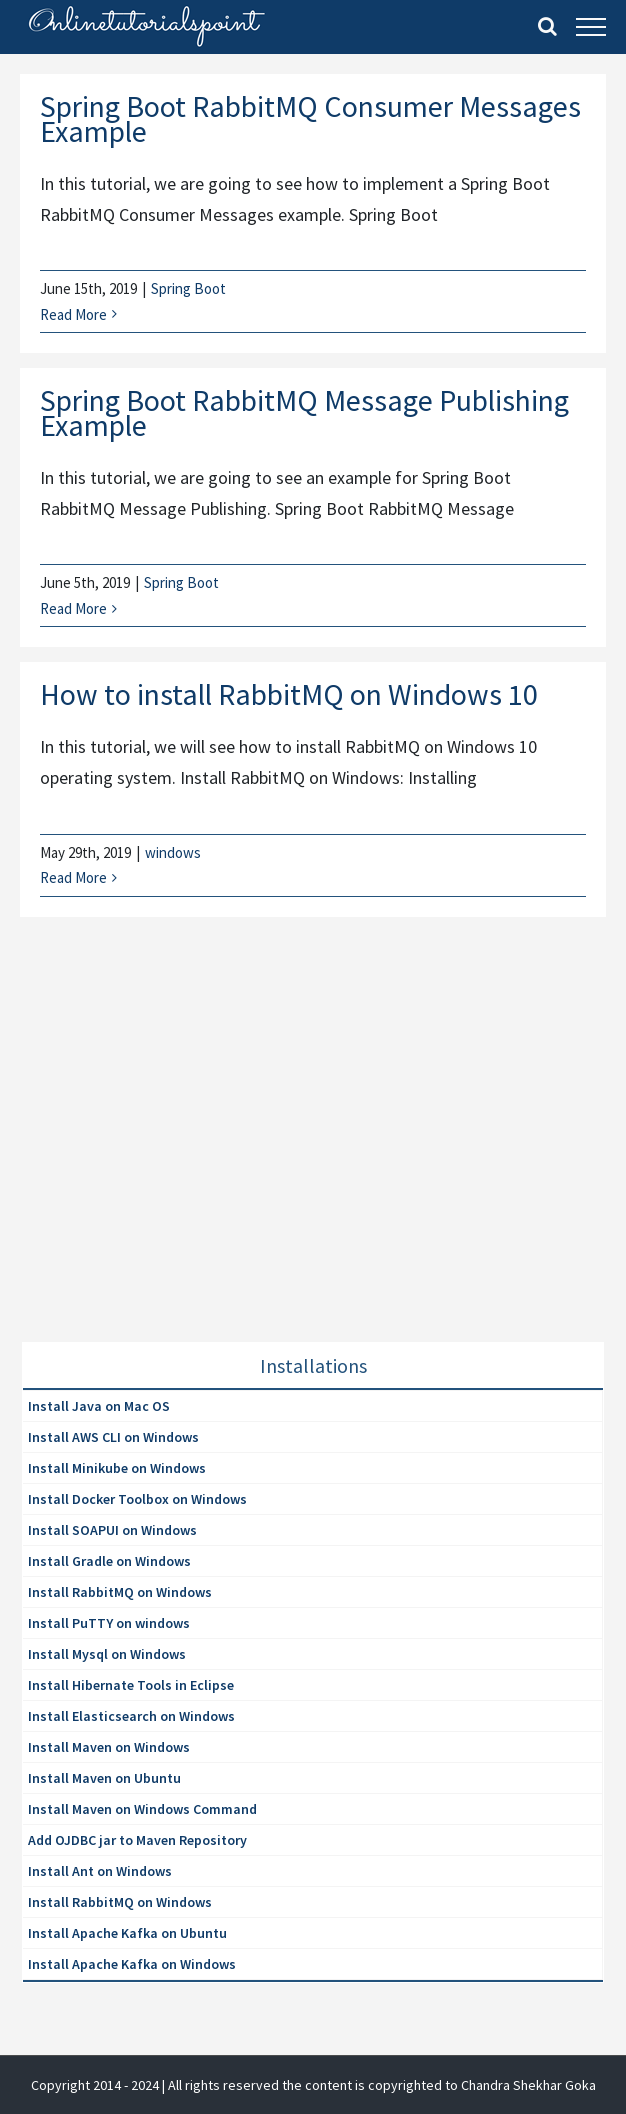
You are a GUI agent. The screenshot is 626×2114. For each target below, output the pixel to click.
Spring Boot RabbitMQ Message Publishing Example (304, 412)
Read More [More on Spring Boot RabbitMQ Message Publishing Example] (73, 608)
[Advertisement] (172, 1154)
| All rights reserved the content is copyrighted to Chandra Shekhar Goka (379, 2085)
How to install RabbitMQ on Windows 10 (289, 694)
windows (173, 852)
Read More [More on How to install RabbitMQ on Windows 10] (73, 877)
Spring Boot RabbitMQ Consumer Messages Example (310, 118)
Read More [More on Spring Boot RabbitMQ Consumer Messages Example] (73, 314)
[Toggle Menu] (591, 27)
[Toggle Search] (547, 26)
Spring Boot (188, 288)
